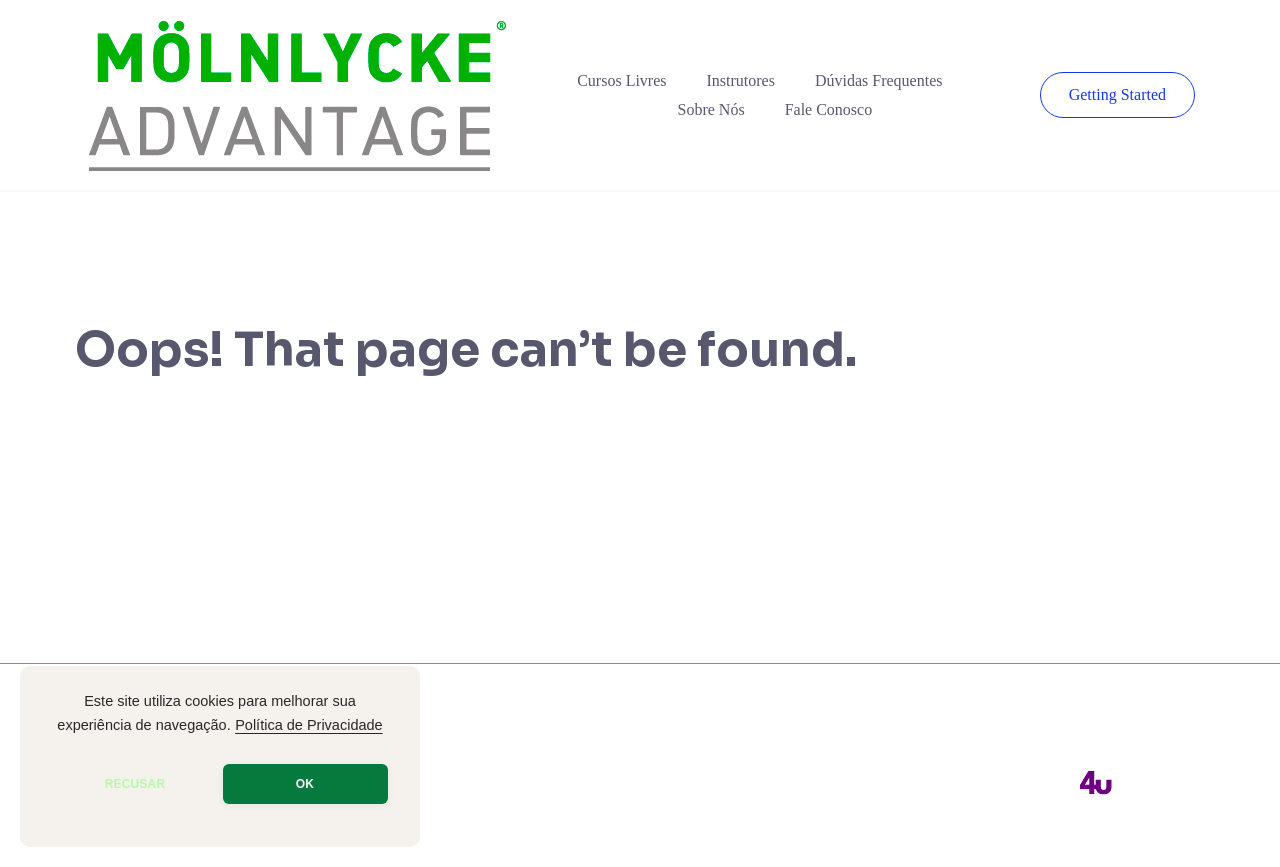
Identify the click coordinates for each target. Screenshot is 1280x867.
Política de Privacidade (309, 725)
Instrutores (741, 80)
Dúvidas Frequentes (879, 80)
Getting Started (1117, 94)
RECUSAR (135, 784)
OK (305, 784)
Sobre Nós (711, 109)
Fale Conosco (829, 109)
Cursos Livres (621, 80)
